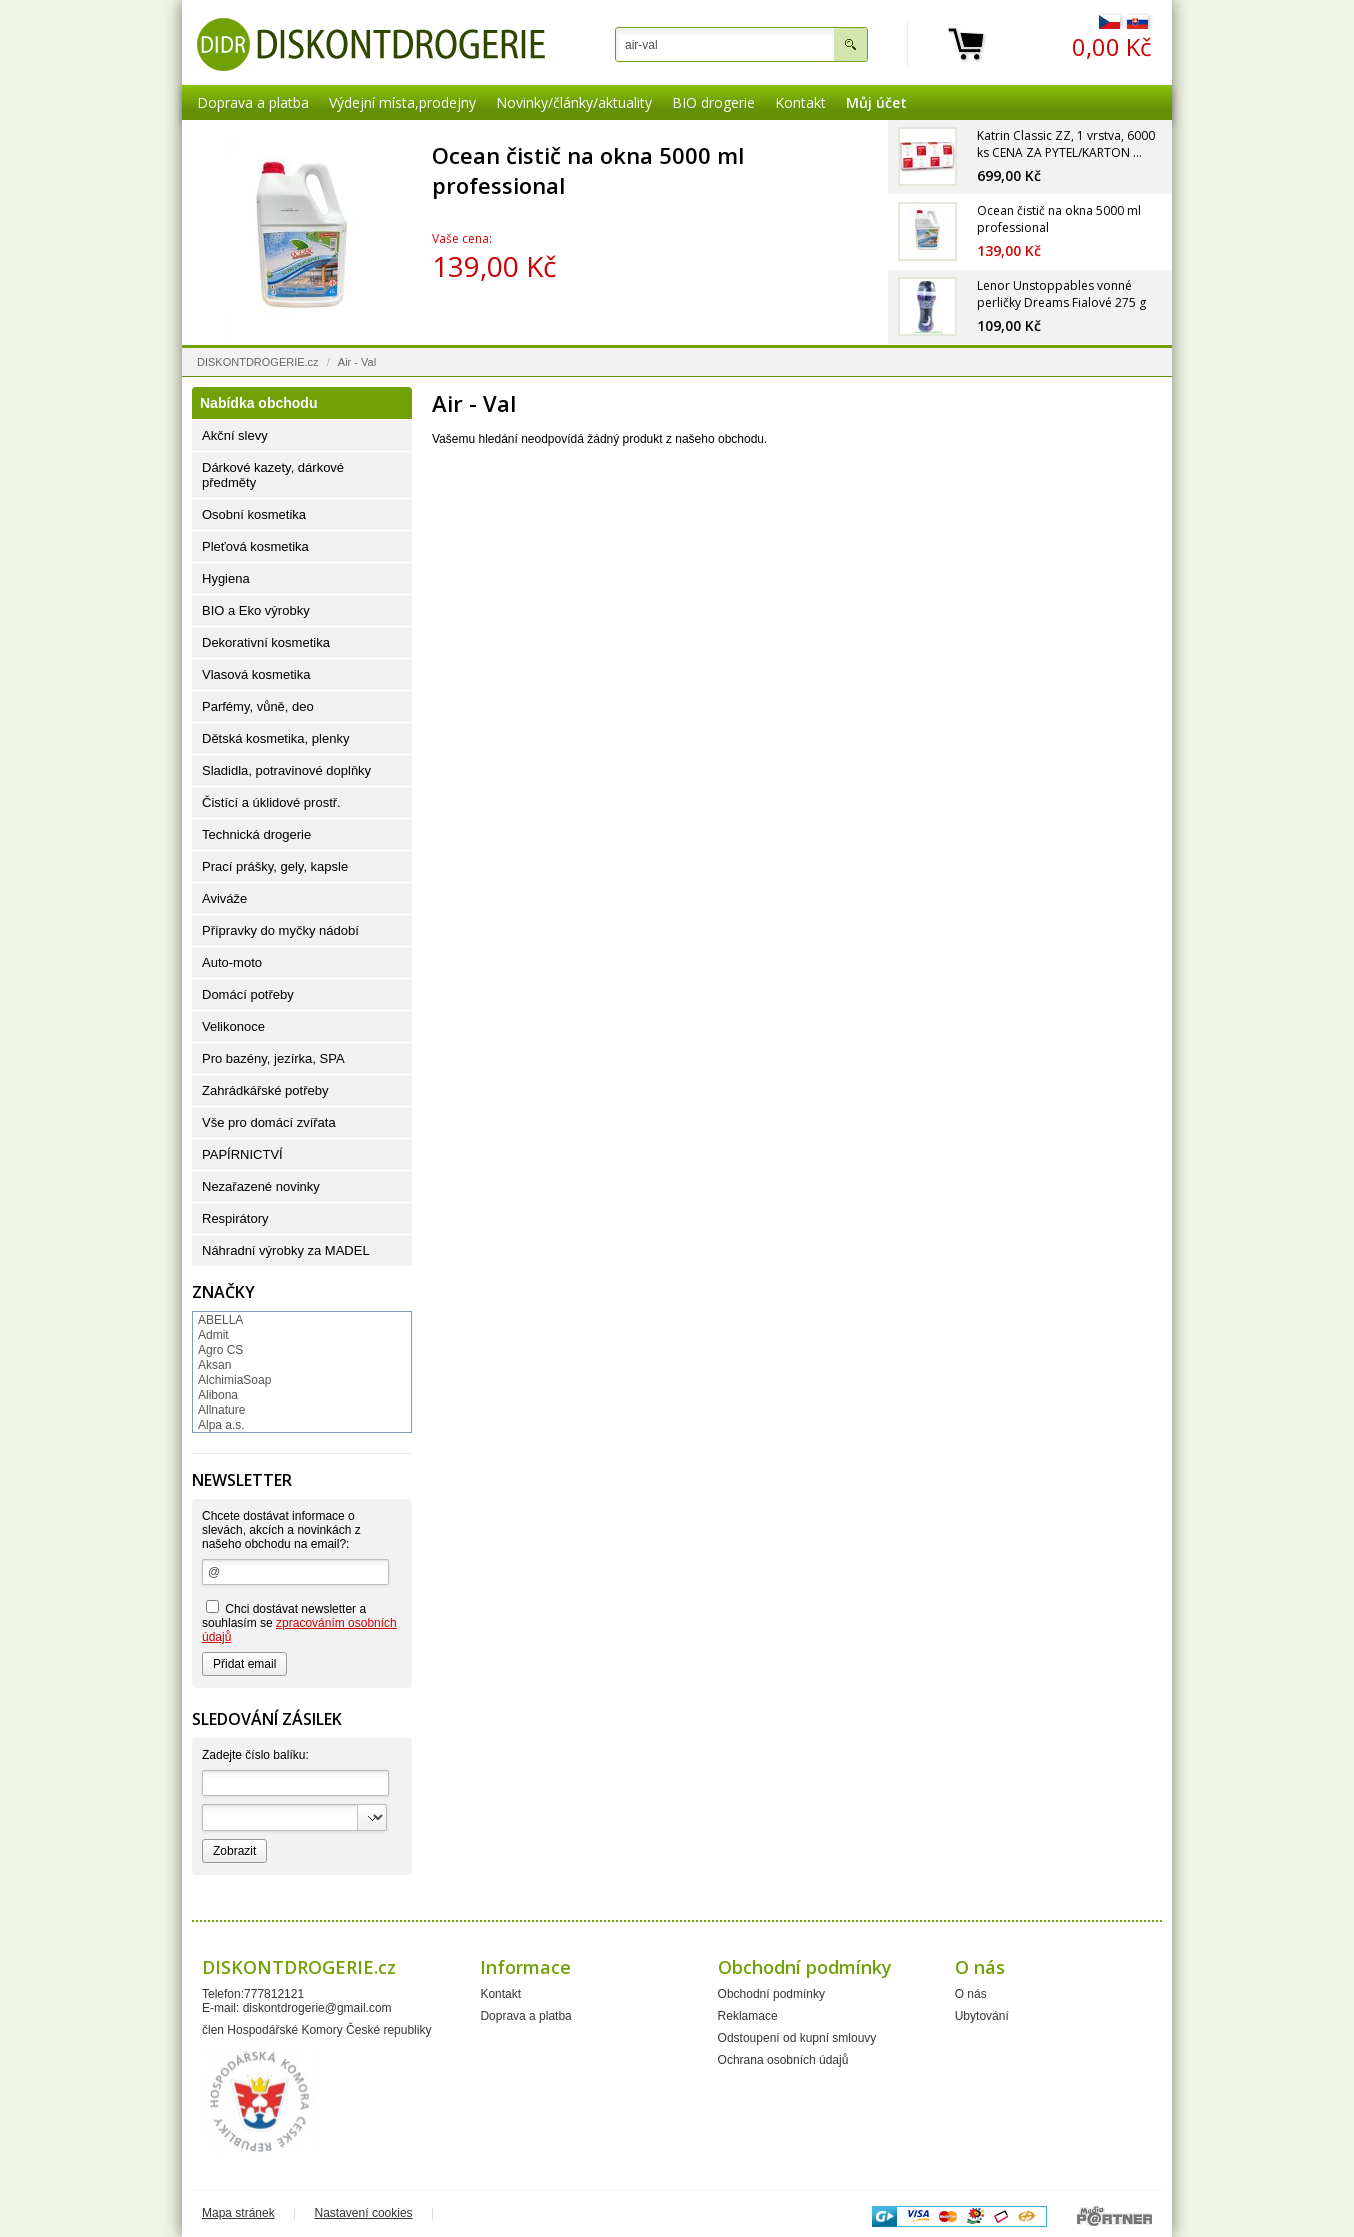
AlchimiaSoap (234, 1380)
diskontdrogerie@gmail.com (317, 2008)
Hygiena (226, 578)
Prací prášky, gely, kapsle (275, 866)
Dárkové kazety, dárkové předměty (273, 475)
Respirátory (235, 1218)
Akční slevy (235, 435)
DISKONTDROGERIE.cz (258, 362)
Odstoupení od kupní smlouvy (797, 2038)
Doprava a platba (253, 102)
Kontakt (800, 102)
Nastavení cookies (364, 2213)
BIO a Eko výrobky (256, 610)
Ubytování (982, 2016)
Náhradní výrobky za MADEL (286, 1250)
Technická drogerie (256, 834)
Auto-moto (232, 962)
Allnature (221, 1410)
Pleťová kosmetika (255, 546)
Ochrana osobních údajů (783, 2060)
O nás (971, 1994)
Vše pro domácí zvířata (269, 1122)
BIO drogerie (713, 102)
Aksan (214, 1365)
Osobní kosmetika (254, 514)
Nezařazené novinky (261, 1186)
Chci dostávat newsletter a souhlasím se (299, 1622)
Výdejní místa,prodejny (402, 102)
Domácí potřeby (248, 994)
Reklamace (748, 2016)
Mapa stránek (238, 2213)
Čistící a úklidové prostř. (271, 802)
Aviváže (224, 898)
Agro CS (220, 1350)
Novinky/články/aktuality (574, 102)
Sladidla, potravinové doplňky (286, 770)
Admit (213, 1335)
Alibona (218, 1395)
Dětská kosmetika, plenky (275, 738)
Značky (223, 1292)
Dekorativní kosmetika (266, 642)
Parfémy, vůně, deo (258, 706)
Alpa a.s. (221, 1425)
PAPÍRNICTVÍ (242, 1154)
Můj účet (876, 102)
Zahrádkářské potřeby (265, 1090)
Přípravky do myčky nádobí (280, 930)
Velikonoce (233, 1026)
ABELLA (220, 1320)
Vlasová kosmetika (256, 674)
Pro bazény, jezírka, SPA (273, 1058)
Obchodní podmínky (771, 1994)
